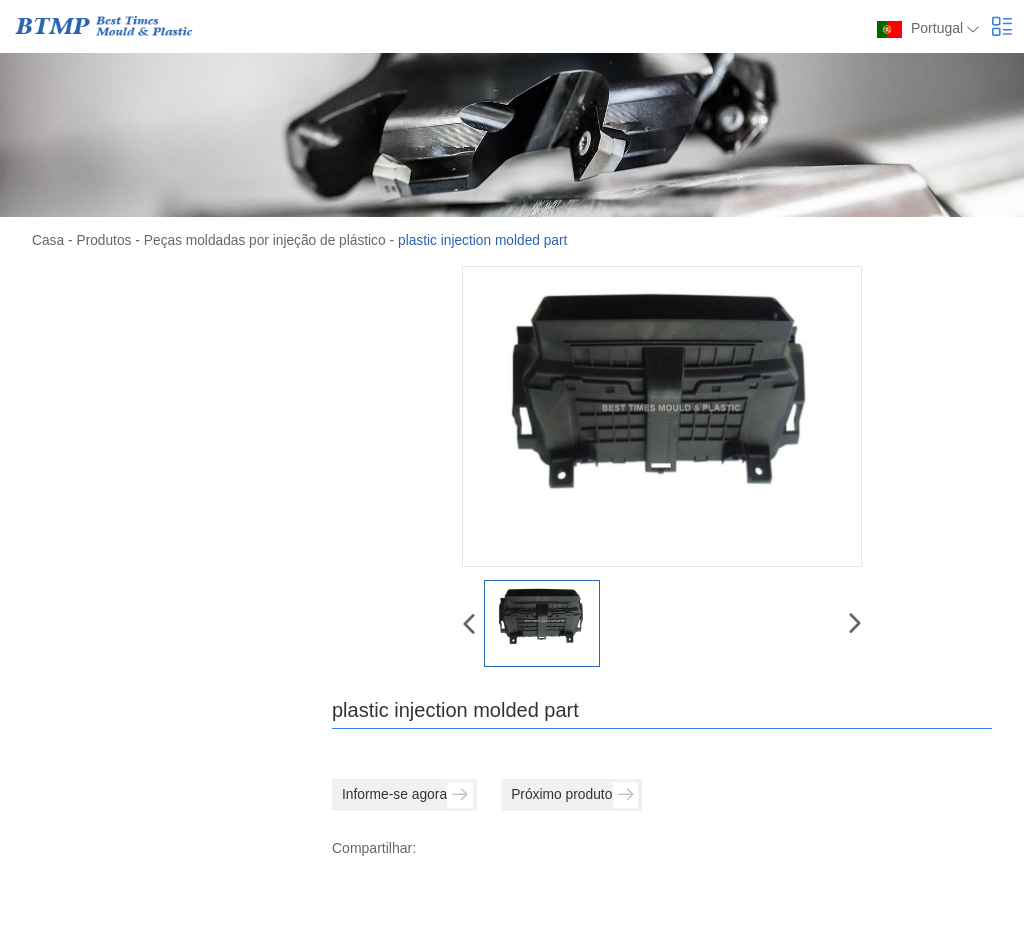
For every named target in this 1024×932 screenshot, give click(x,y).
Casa (48, 240)
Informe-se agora (408, 795)
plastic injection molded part (491, 240)
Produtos (105, 240)
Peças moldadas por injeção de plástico (269, 240)
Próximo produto (578, 795)
